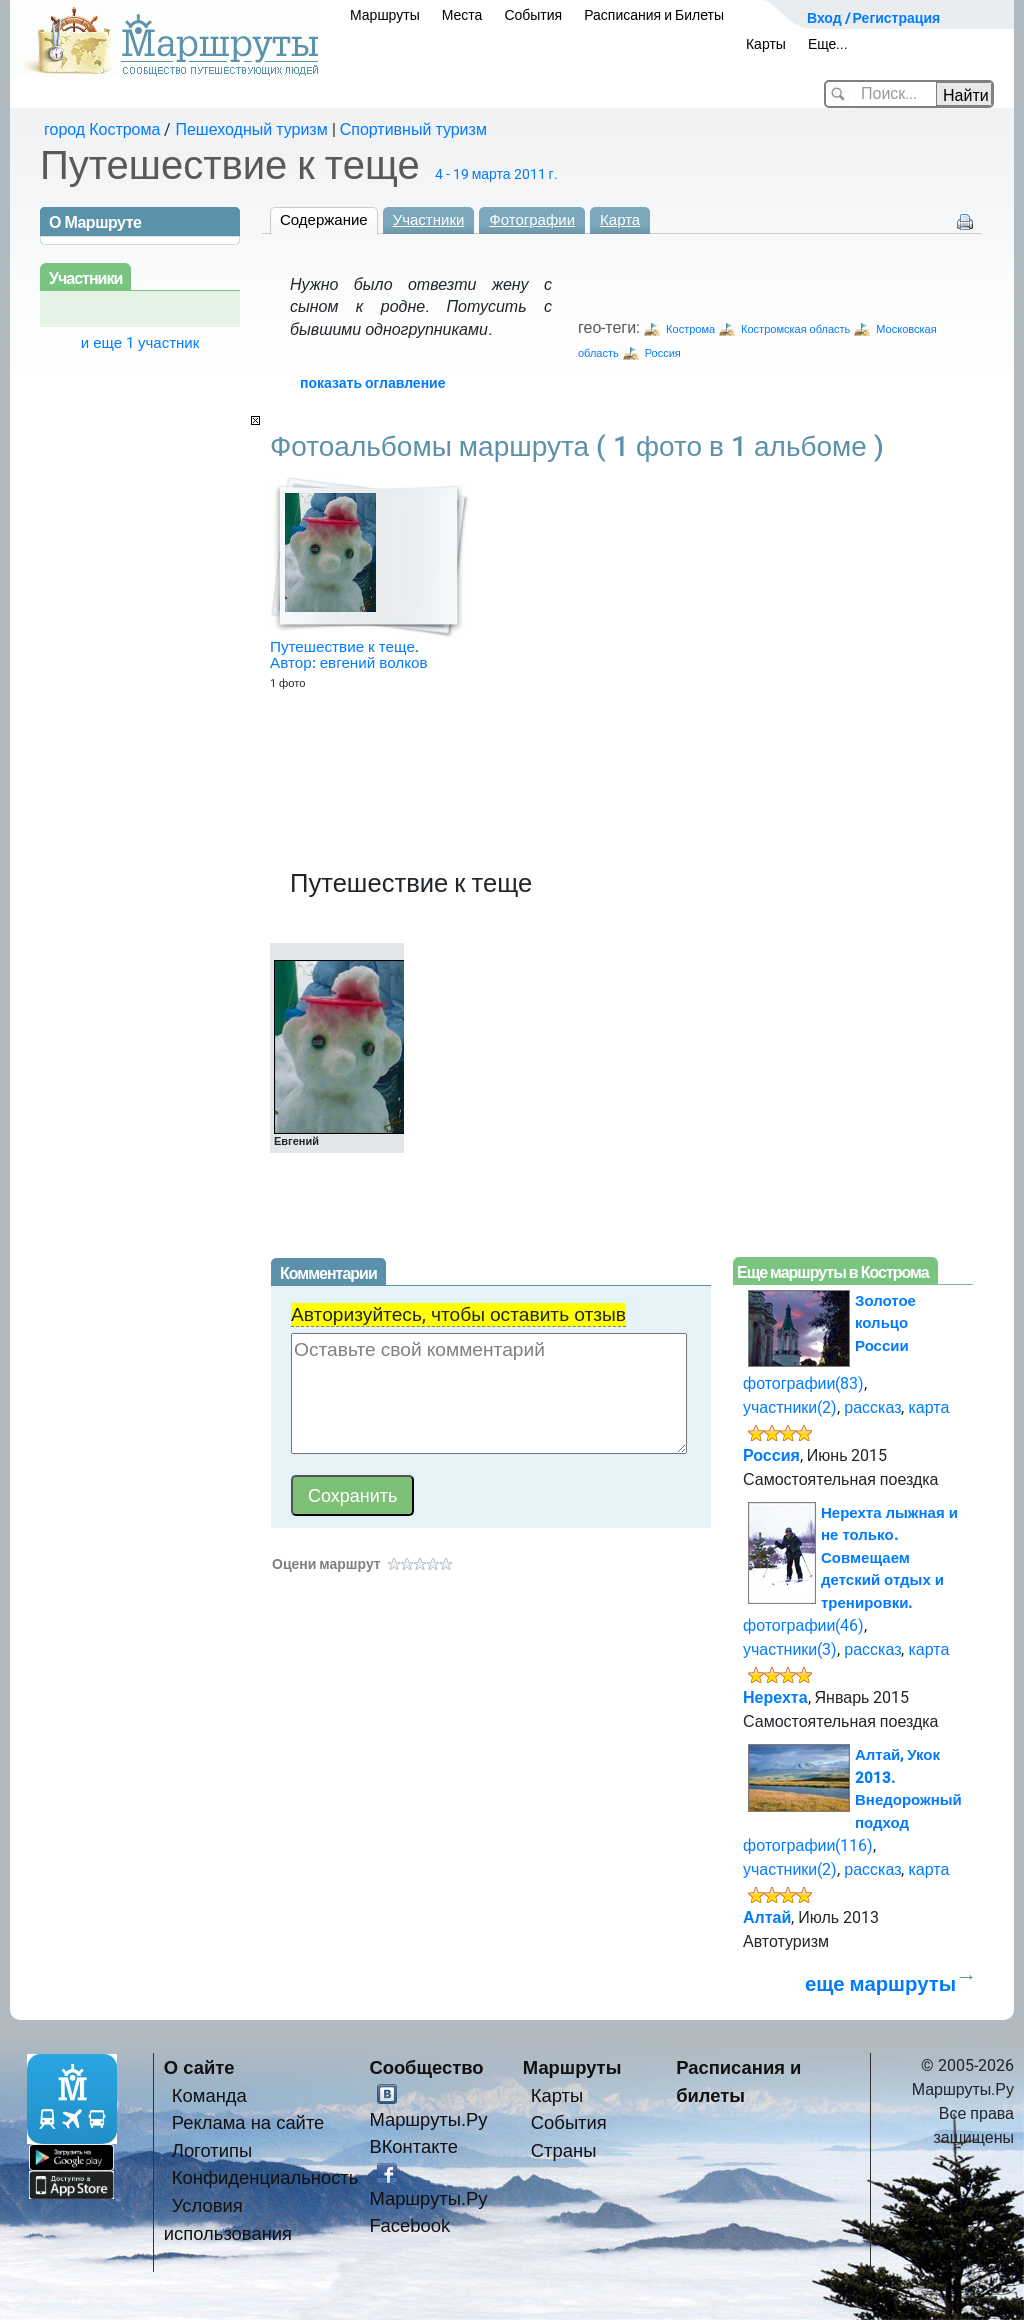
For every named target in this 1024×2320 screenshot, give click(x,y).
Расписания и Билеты (654, 15)
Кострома (690, 329)
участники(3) (790, 1649)
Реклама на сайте (248, 2122)
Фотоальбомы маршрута (577, 446)
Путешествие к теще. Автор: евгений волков (349, 655)
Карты (766, 44)
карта (928, 1407)
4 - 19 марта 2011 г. (496, 174)
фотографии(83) (803, 1383)
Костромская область (795, 329)
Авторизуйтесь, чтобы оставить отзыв (458, 1314)
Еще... (828, 44)
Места (462, 15)
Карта (620, 220)
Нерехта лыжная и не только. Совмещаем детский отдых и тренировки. (889, 1558)
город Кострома (102, 129)
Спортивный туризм (413, 129)
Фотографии (532, 220)
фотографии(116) (808, 1845)
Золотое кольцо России (885, 1323)
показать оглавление (372, 383)
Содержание (324, 220)
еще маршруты (880, 1984)
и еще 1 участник (140, 343)
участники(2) (790, 1407)
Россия (663, 353)
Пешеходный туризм (251, 129)
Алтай (767, 1917)
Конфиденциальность (265, 2177)
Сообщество (426, 2067)
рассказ (872, 1407)
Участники (429, 220)
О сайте (199, 2067)
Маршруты (385, 15)
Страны (564, 2150)
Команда (209, 2095)
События (533, 15)
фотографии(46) (803, 1625)
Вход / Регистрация (873, 18)
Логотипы (212, 2150)
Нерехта (775, 1697)
